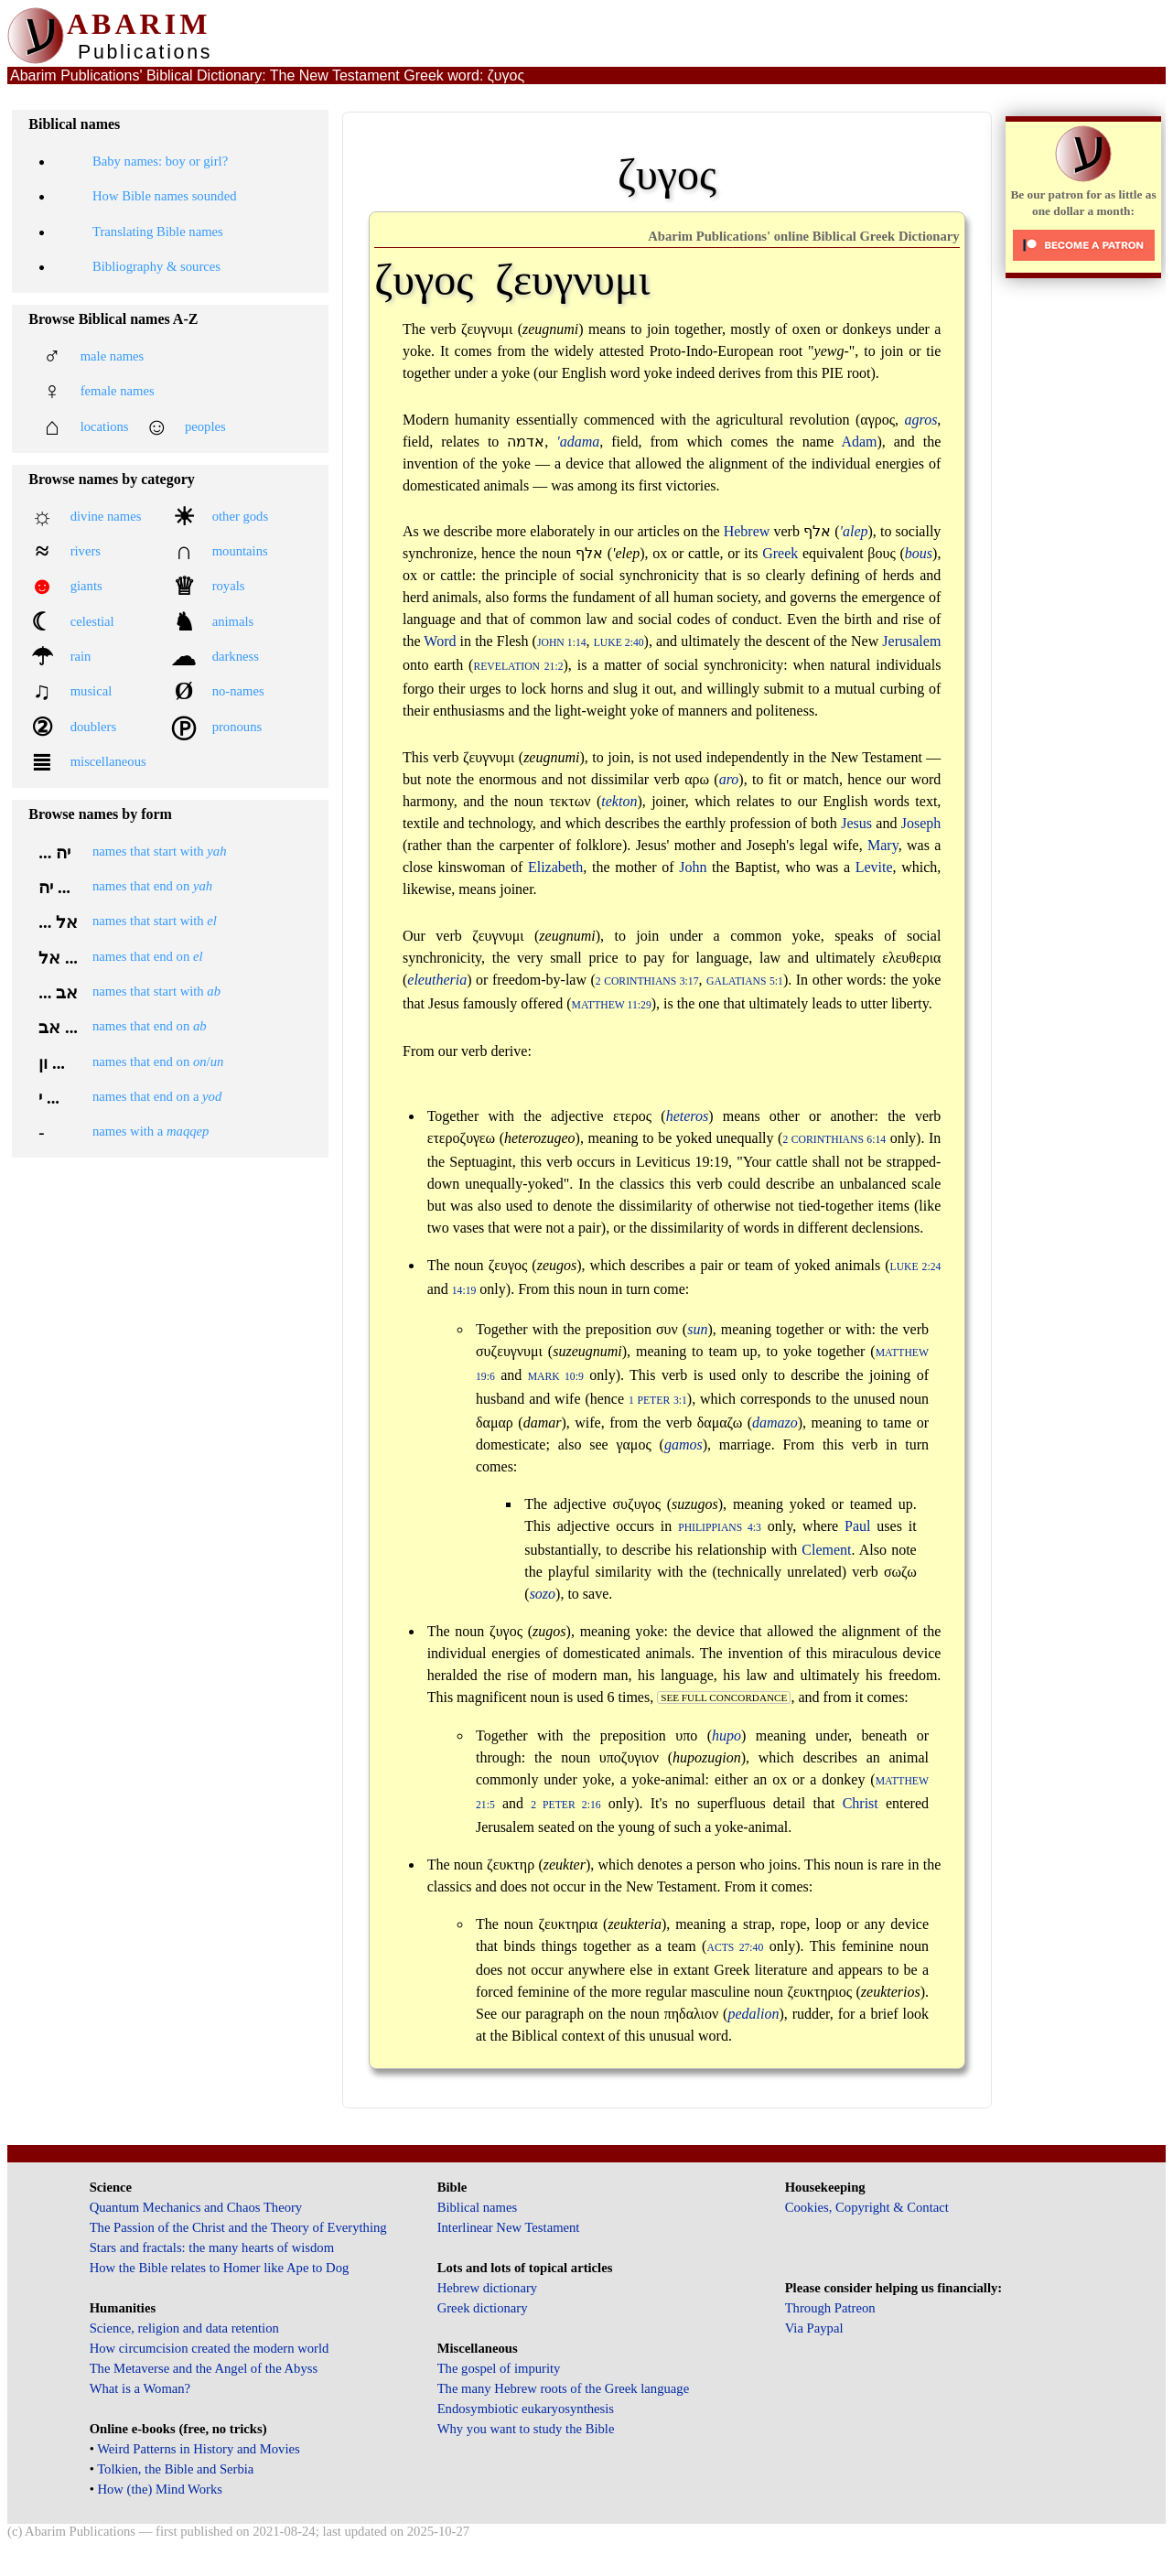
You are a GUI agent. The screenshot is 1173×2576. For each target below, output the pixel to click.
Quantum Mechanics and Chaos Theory (196, 2207)
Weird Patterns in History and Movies (198, 2448)
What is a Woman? (140, 2388)
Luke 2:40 (619, 643)
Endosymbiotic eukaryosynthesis (525, 2408)
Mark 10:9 (556, 1377)
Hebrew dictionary (487, 2287)
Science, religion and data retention (184, 2328)
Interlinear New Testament (508, 2227)
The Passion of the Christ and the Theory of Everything (238, 2227)
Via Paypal (814, 2328)
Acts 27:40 (734, 1948)
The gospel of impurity (499, 2368)
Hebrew (747, 531)
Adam (859, 441)
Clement (826, 1549)
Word (440, 641)
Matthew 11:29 (611, 1005)
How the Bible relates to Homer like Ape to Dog (220, 2267)
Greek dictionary (482, 2308)
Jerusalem (911, 641)
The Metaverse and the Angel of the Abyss (204, 2368)
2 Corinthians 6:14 (834, 1140)
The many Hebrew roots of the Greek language (563, 2388)
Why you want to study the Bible (526, 2428)
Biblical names (477, 2207)
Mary (883, 845)
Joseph (921, 823)
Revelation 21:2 (518, 667)
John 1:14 (561, 643)
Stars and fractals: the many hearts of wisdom (212, 2247)
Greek (780, 553)
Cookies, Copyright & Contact (867, 2207)
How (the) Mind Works (159, 2489)
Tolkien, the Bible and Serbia (175, 2469)
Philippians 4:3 (719, 1528)
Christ (860, 1803)
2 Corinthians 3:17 (647, 981)
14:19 (464, 1291)
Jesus (856, 823)
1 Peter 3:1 (658, 1401)
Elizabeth (555, 867)
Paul (857, 1526)
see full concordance (724, 1697)
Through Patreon (830, 2308)
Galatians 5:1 (744, 981)
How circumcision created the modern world (209, 2348)
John (692, 867)
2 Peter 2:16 (565, 1805)
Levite (874, 867)
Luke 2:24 (916, 1267)
